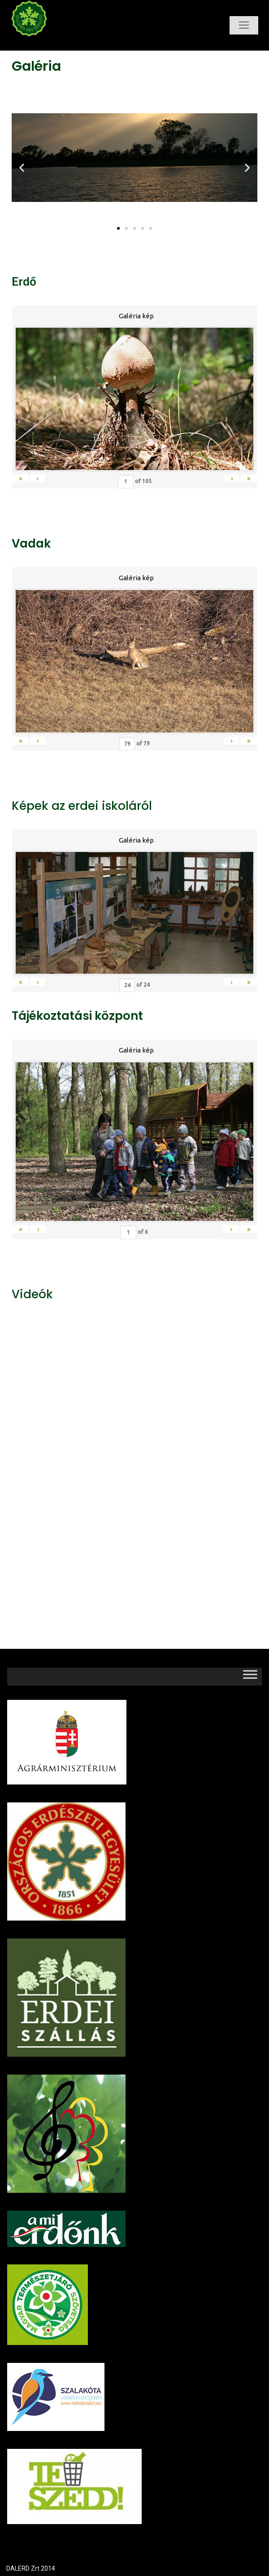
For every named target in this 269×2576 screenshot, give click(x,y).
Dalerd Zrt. (44, 44)
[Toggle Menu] (250, 1676)
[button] (118, 228)
